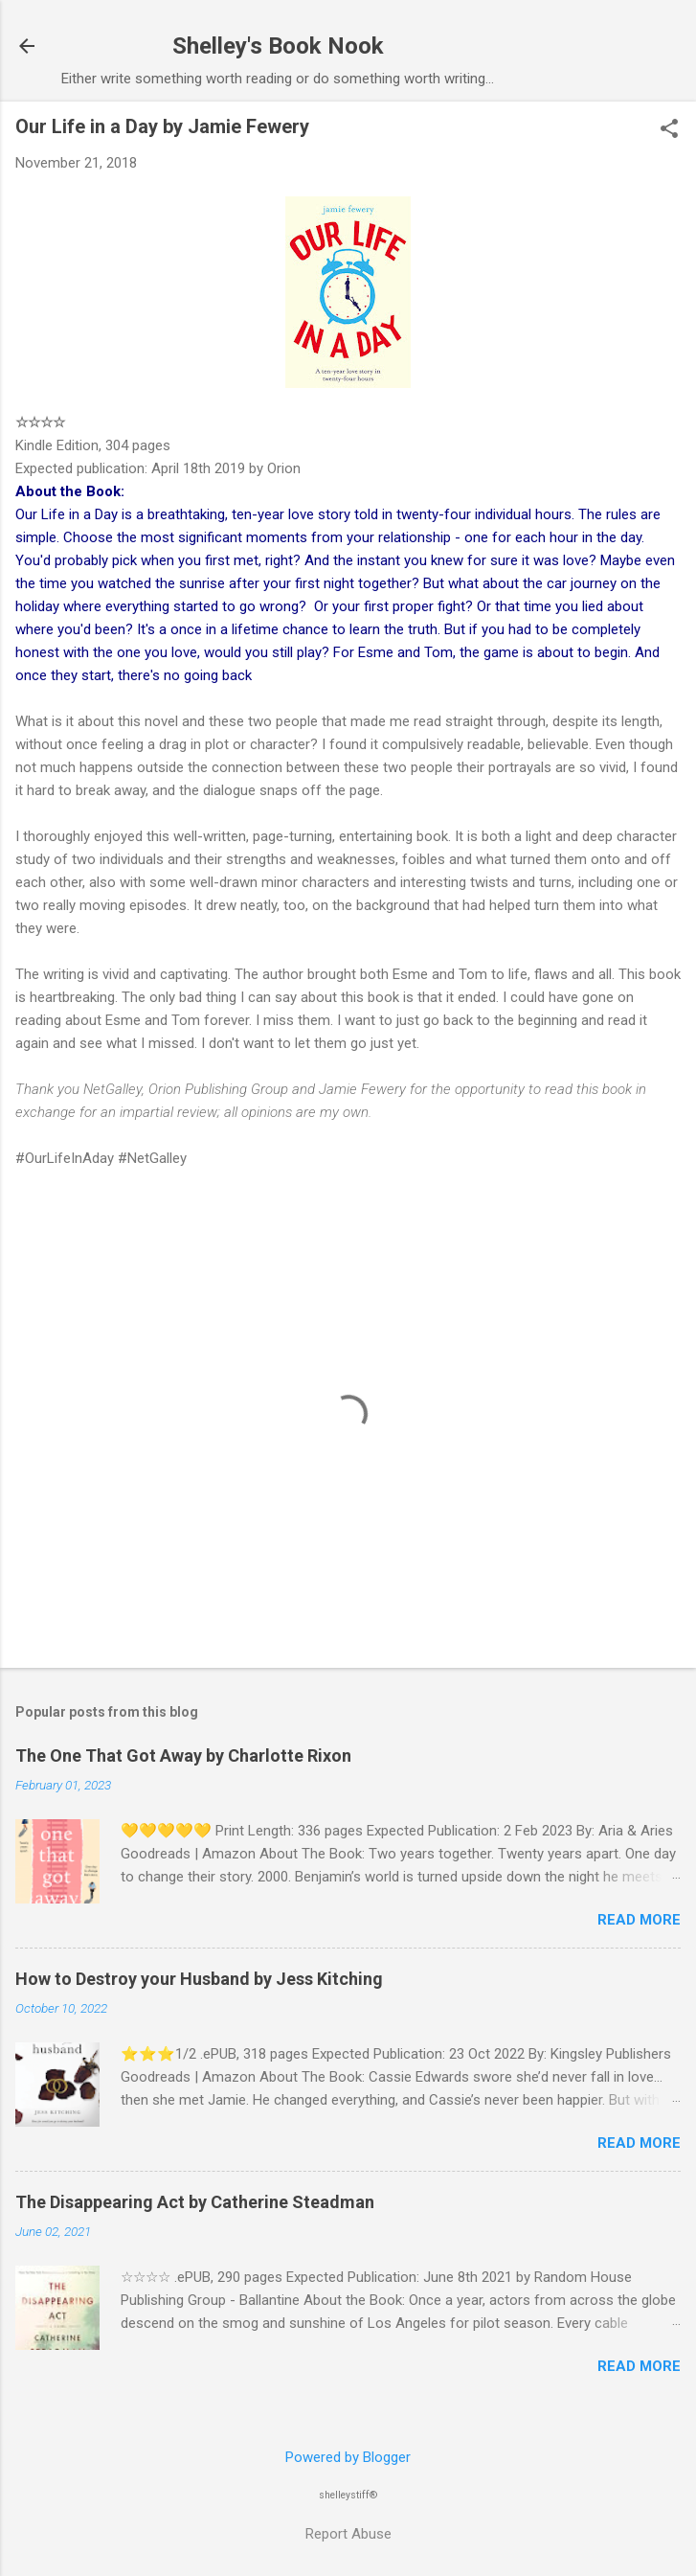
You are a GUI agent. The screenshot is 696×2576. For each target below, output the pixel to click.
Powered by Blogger (348, 2457)
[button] (669, 130)
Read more (639, 1919)
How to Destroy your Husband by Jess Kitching (199, 1979)
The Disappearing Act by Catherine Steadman (194, 2202)
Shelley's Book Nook (278, 46)
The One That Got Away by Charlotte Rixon (183, 1755)
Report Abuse (348, 2533)
